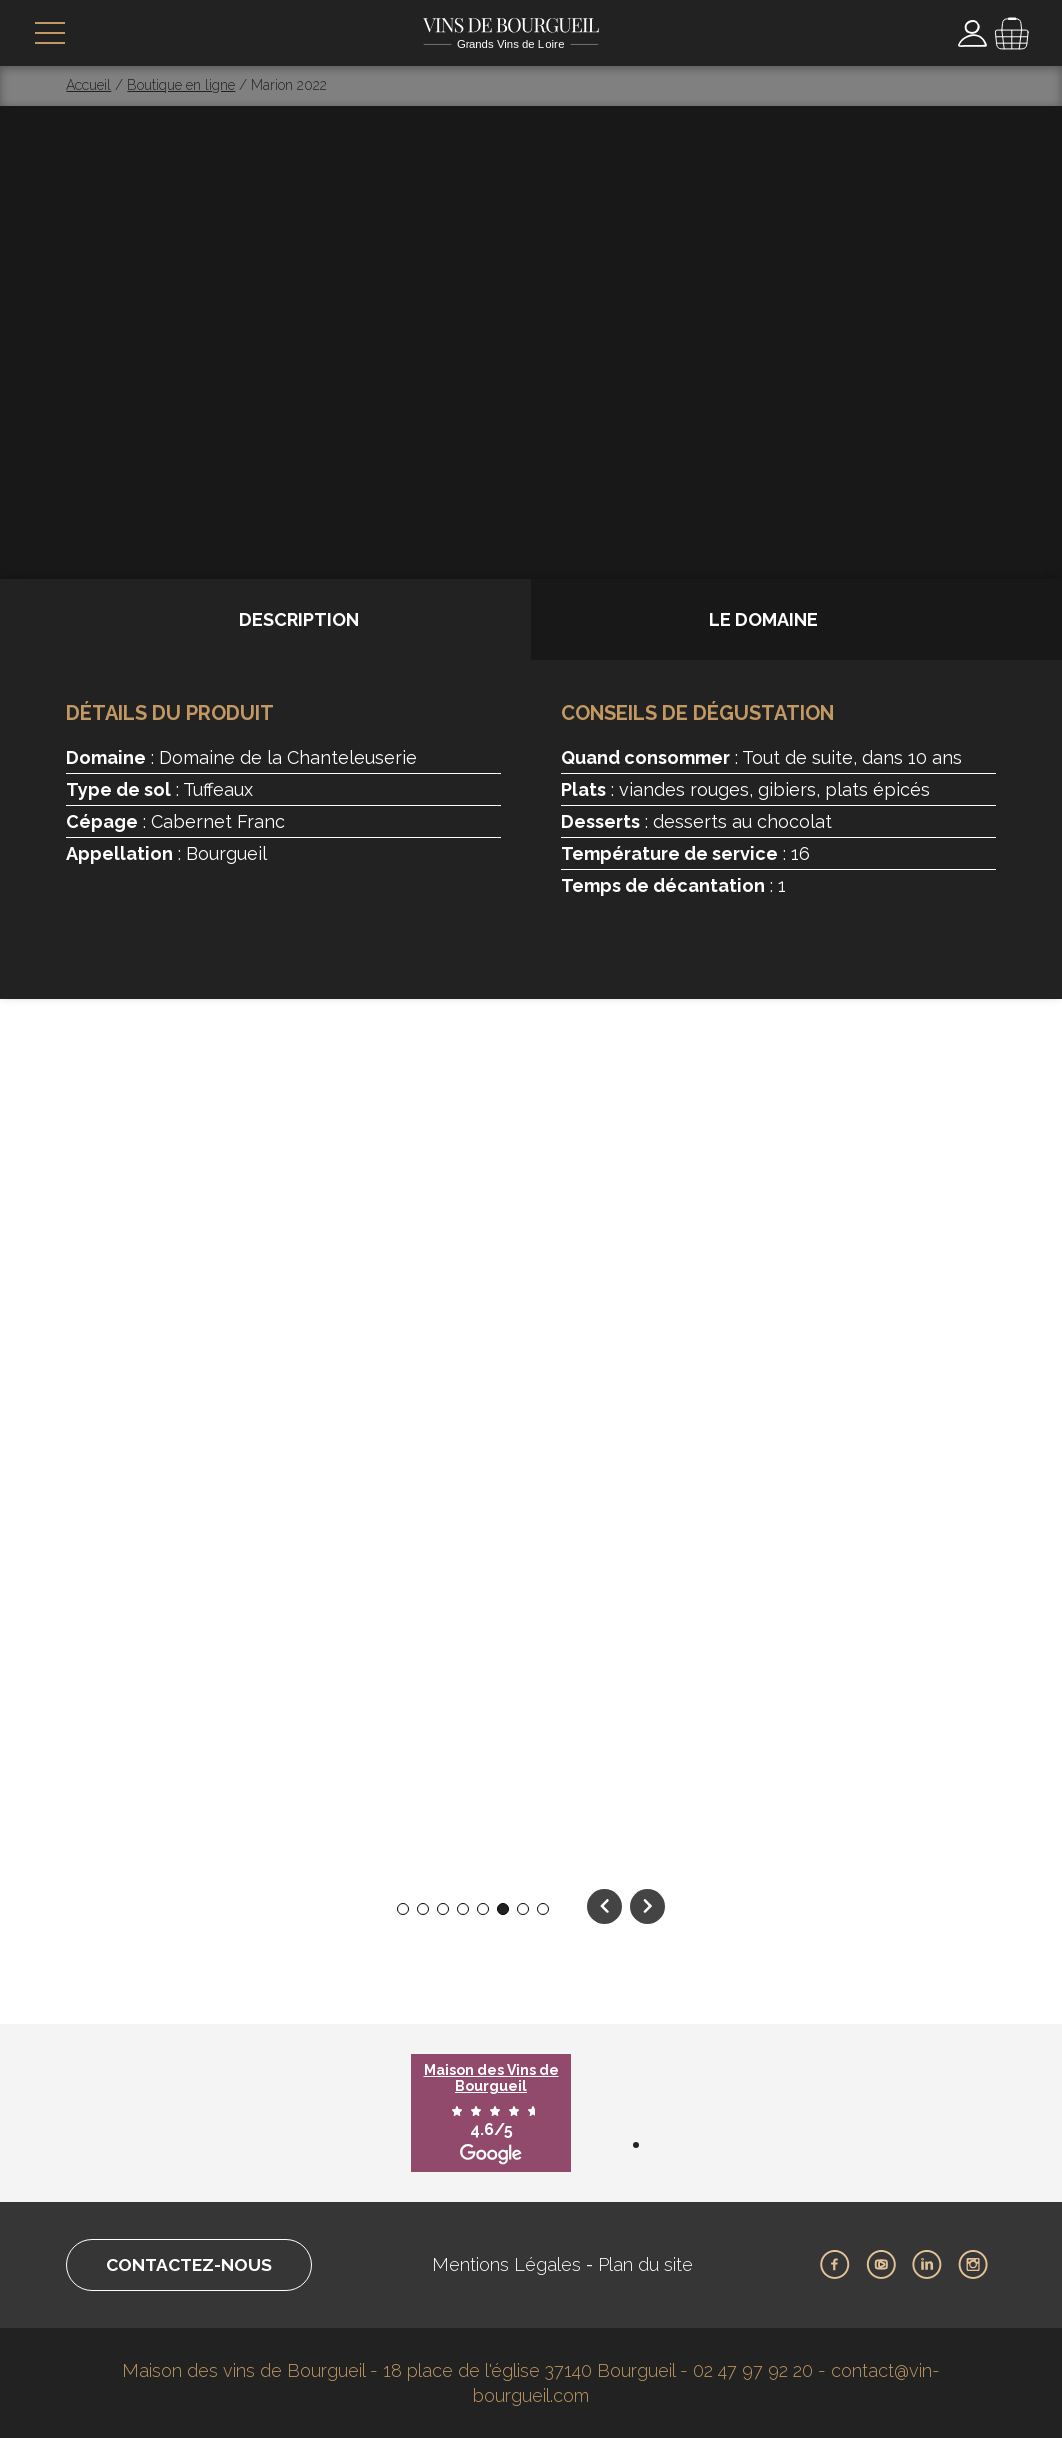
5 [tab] (483, 1909)
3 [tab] (443, 1909)
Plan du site (650, 2264)
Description (299, 619)
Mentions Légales (511, 2264)
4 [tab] (463, 1909)
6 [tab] (503, 1909)
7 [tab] (523, 1909)
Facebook (835, 2265)
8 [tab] (543, 1909)
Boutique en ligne (181, 85)
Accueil (88, 85)
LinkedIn (927, 2265)
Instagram (973, 2265)
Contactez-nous (194, 2264)
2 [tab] (423, 1909)
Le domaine (763, 619)
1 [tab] (403, 1909)
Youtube (881, 2265)
